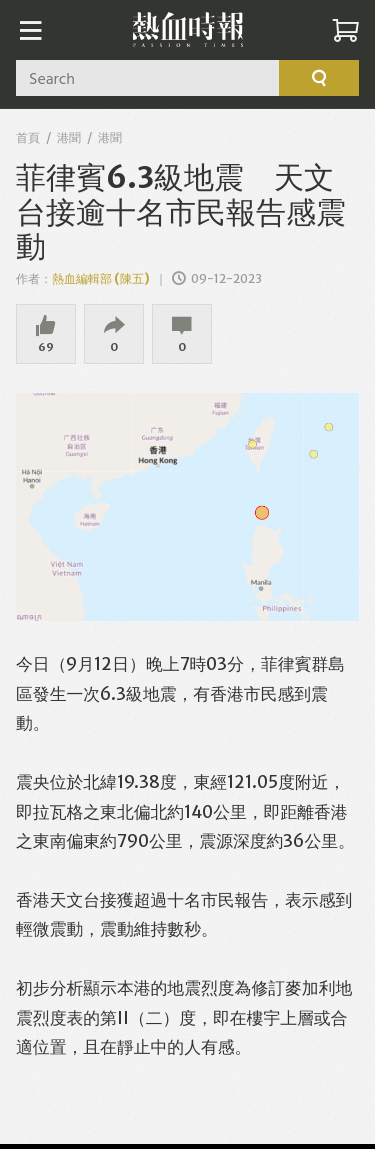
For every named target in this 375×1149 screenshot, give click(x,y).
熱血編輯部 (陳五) (101, 278)
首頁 (28, 137)
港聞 (69, 137)
